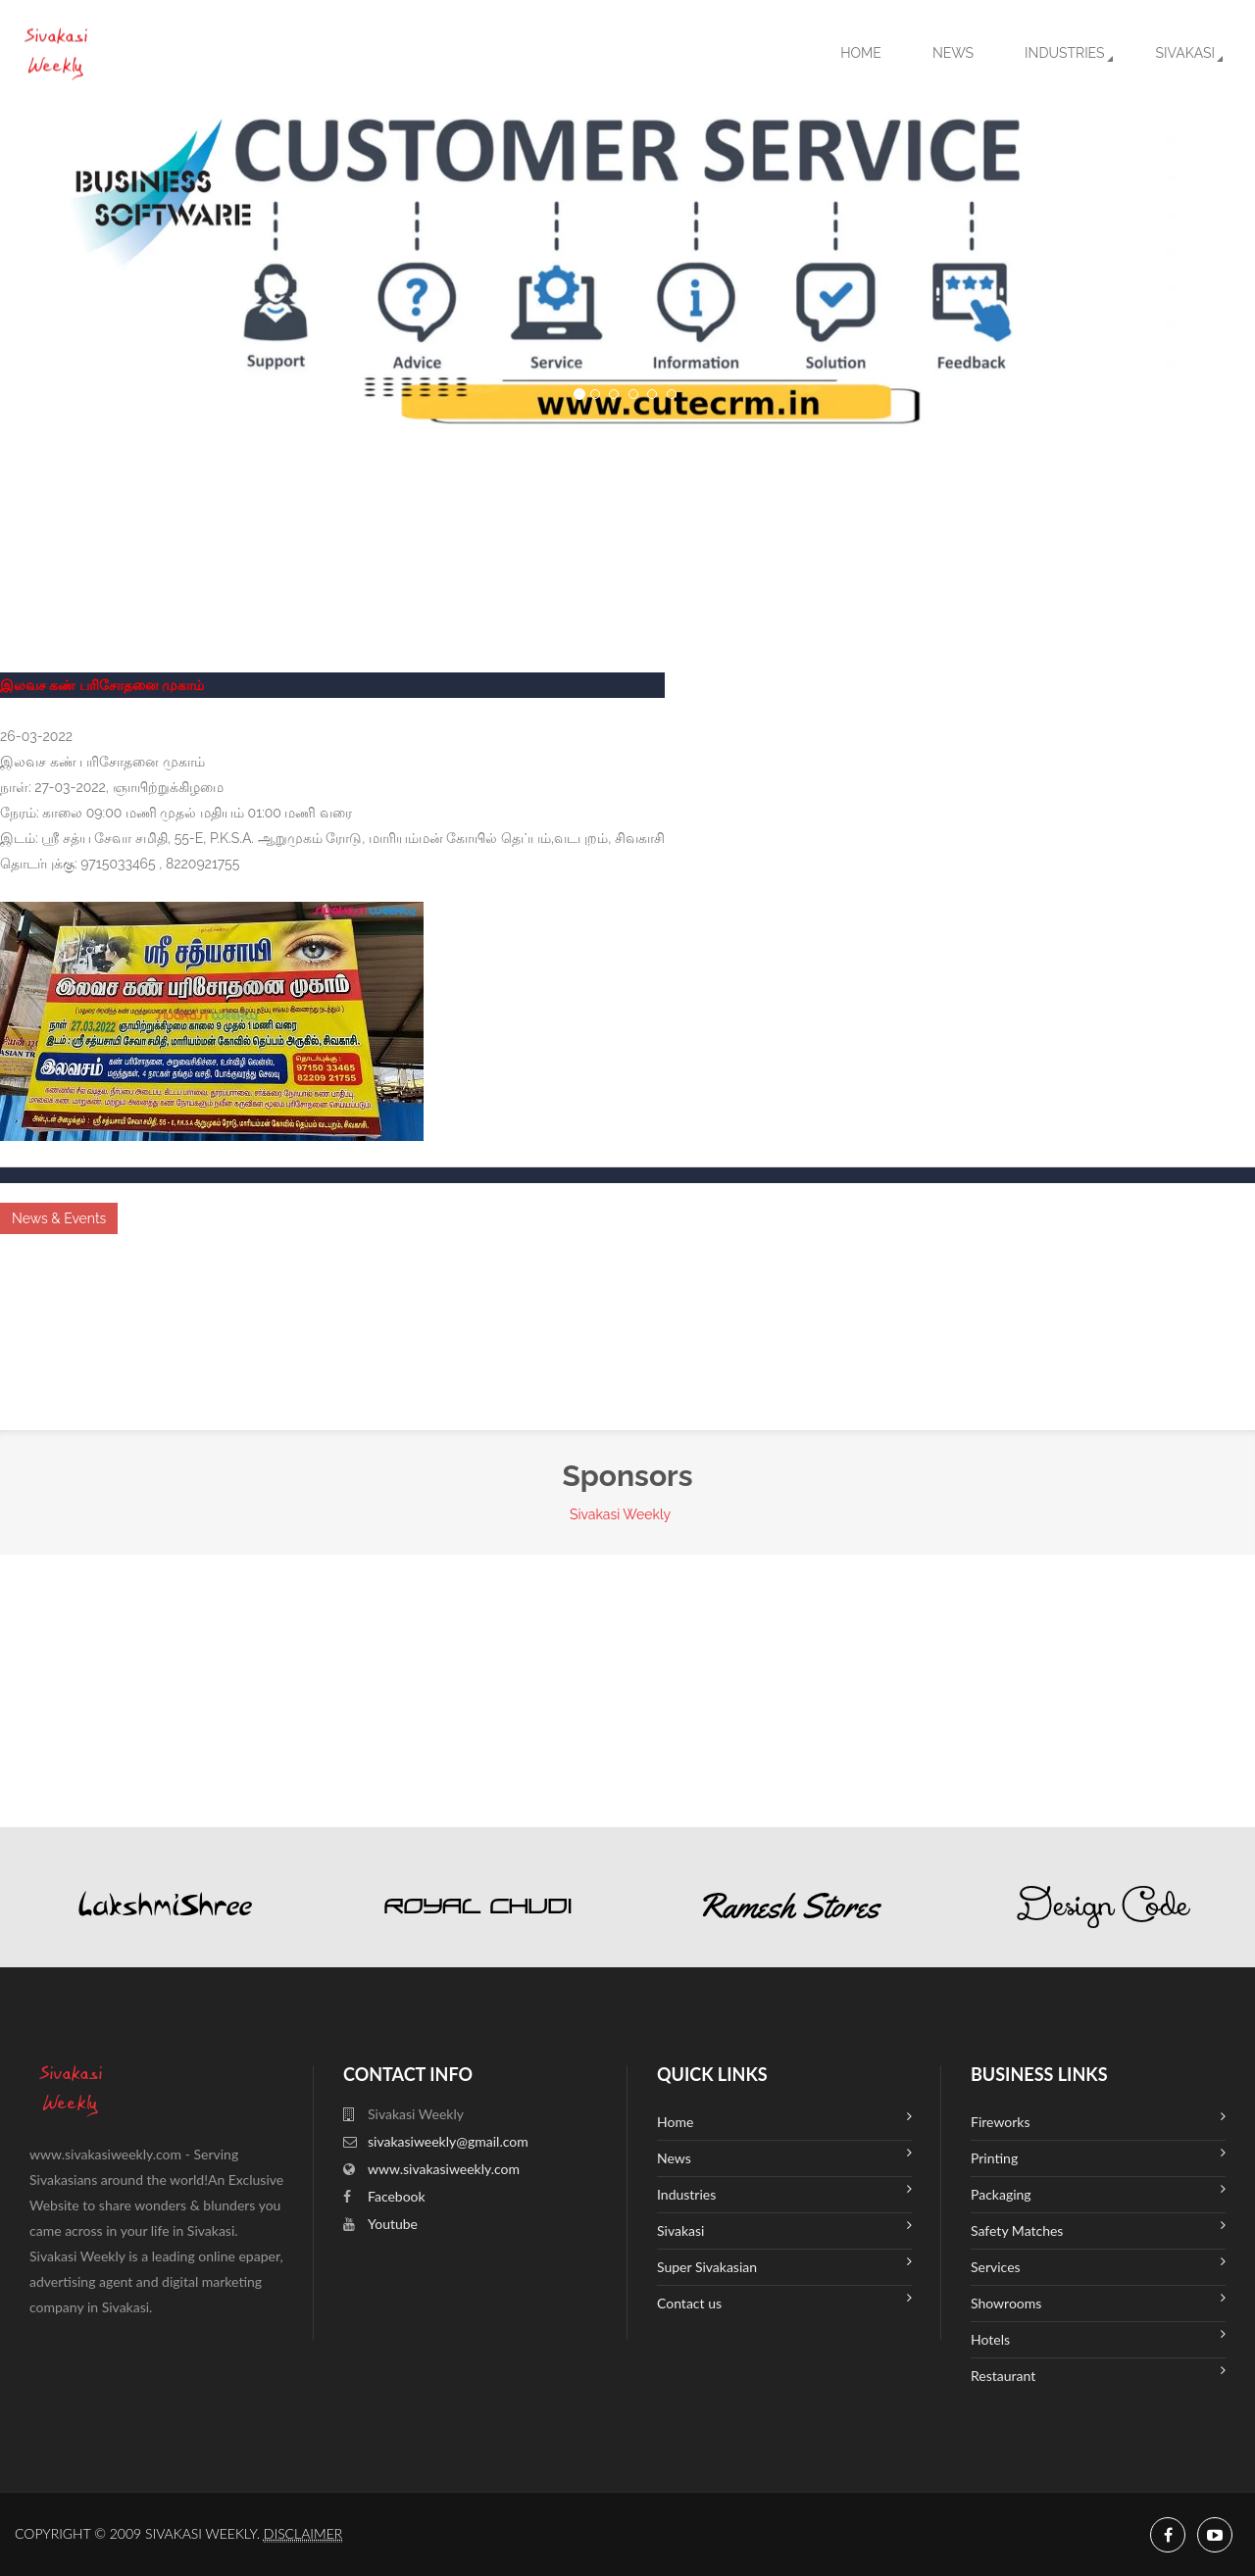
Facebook (397, 2196)
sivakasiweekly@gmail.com (448, 2141)
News (953, 53)
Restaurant (1098, 2373)
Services (1098, 2264)
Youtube (393, 2223)
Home (860, 53)
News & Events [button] (59, 1218)
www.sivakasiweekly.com (444, 2168)
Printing (1098, 2156)
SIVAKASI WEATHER (627, 500)
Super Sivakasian (784, 2264)
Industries (1064, 53)
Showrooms (1098, 2301)
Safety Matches (1098, 2228)
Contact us (784, 2301)
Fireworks (1098, 2119)
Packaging (1098, 2192)
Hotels (1098, 2337)
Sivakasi (1185, 53)
